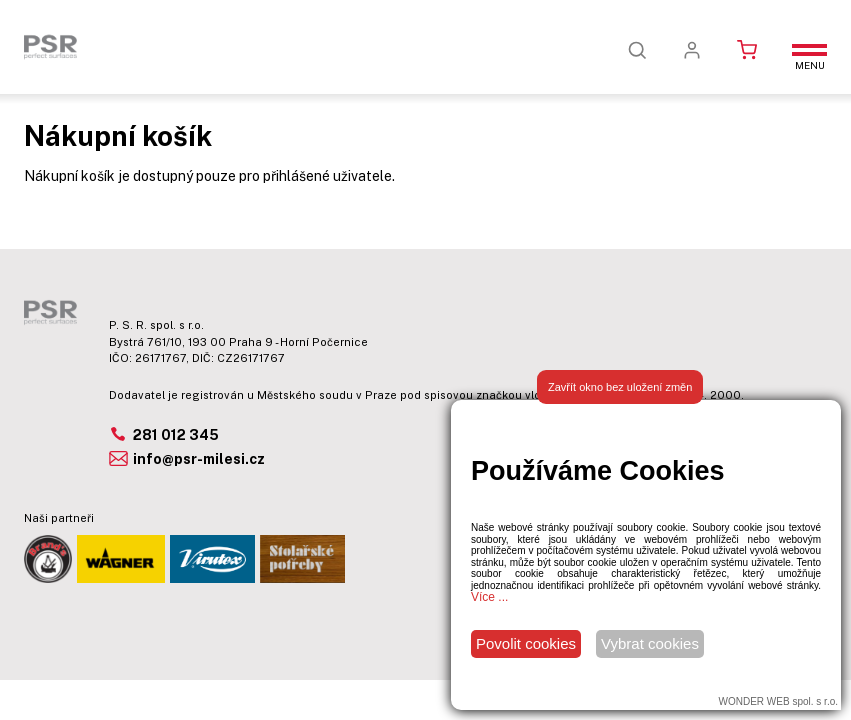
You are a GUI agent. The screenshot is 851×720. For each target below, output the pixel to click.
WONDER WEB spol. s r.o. (778, 701)
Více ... (489, 597)
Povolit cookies (526, 643)
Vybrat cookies (650, 643)
